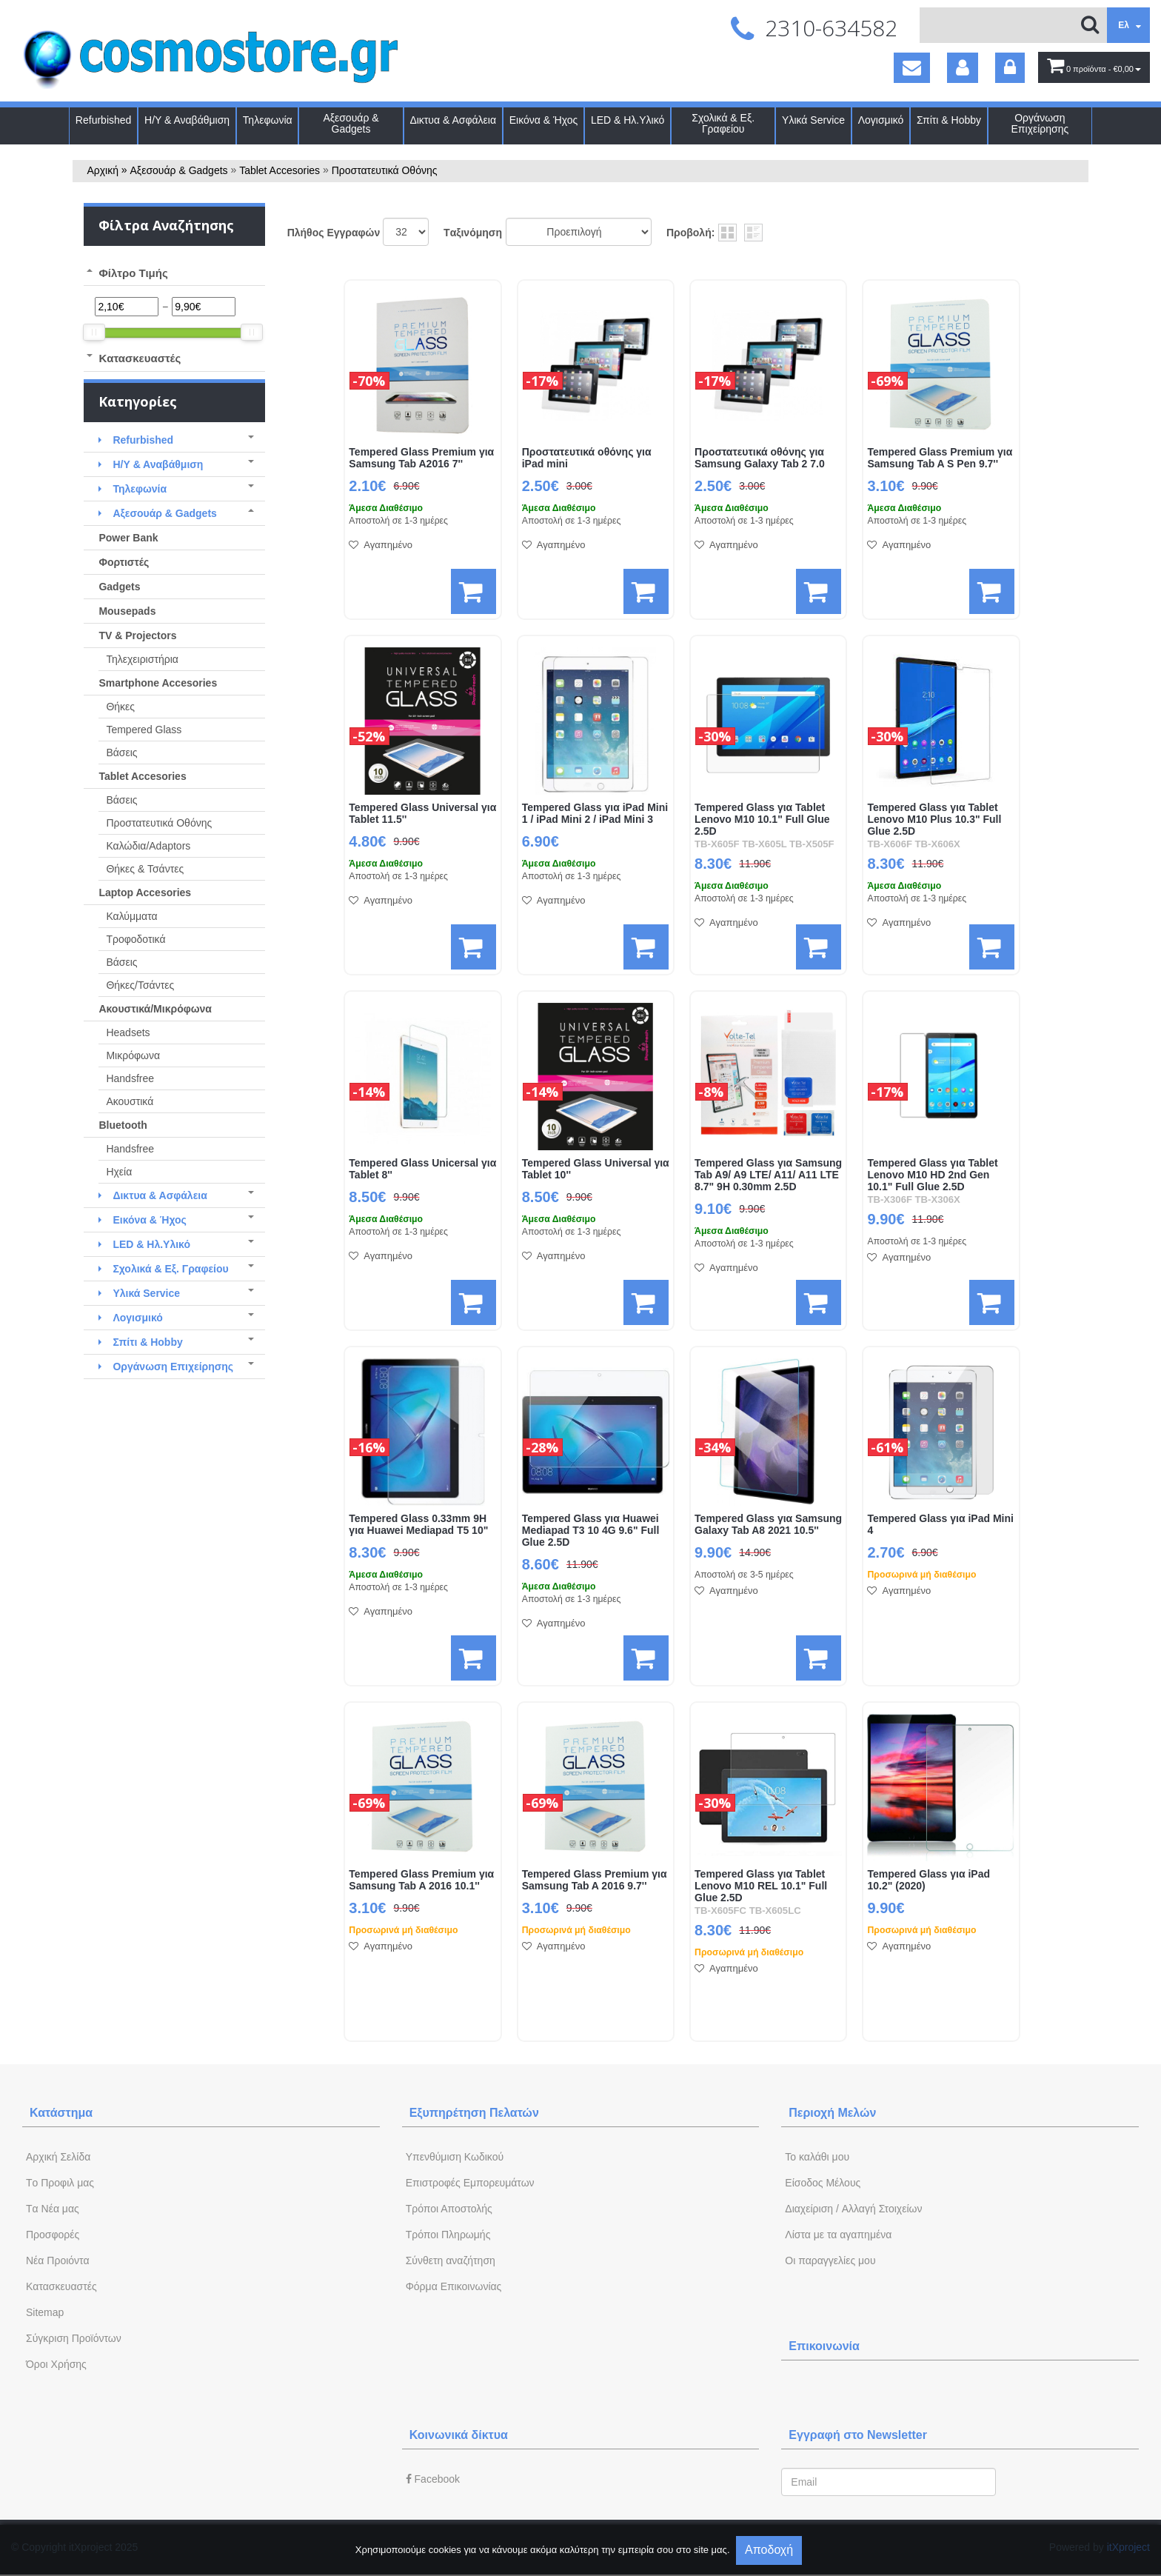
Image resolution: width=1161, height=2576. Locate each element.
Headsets (128, 1032)
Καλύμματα (131, 916)
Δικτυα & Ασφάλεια (452, 120)
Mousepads (126, 611)
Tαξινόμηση (473, 232)
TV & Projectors (137, 635)
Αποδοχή (769, 2549)
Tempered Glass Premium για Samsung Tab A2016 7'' (421, 458)
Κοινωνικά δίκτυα (458, 2435)
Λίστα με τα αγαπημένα (838, 2234)
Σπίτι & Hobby (949, 120)
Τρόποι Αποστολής (449, 2209)
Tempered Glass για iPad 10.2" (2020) (928, 1880)
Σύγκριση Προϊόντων (73, 2338)
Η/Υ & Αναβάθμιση (187, 120)
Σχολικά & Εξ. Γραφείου (723, 124)
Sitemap (45, 2312)
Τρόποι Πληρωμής (448, 2234)
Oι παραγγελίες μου (830, 2260)
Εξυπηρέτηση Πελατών (474, 2112)
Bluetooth (122, 1125)
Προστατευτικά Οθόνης (385, 170)
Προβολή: (690, 232)
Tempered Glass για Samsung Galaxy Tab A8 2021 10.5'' (768, 1524)
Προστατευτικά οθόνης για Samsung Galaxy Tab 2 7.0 (760, 458)
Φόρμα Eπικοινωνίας (454, 2286)
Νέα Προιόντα (58, 2260)
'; (406, 232)
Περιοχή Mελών (832, 2112)
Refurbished (104, 120)
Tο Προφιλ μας (60, 2183)
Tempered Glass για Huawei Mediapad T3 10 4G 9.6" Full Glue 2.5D (591, 1530)
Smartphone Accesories (157, 683)
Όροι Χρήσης (56, 2364)
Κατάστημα (61, 2112)
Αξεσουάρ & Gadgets (350, 124)
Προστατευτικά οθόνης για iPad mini (587, 458)
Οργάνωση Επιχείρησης (1040, 124)
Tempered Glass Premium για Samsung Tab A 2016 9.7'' (594, 1880)
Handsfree (130, 1078)
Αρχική (102, 170)
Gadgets (119, 587)
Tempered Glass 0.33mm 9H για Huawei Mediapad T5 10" (418, 1524)
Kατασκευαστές (61, 2286)
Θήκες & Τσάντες (145, 869)
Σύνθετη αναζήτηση (450, 2260)
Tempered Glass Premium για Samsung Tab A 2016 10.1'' (421, 1880)
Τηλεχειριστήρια (142, 659)
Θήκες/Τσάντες (140, 985)
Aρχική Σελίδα (58, 2157)
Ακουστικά (129, 1101)
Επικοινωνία (824, 2346)
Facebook (433, 2479)
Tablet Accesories (279, 170)
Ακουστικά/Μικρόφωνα (155, 1009)
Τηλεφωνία (267, 120)
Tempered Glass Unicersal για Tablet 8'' (422, 1169)
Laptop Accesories (144, 892)
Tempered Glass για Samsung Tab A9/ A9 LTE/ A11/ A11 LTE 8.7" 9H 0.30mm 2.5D (768, 1175)
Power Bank (128, 538)
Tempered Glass (143, 729)
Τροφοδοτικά (135, 939)
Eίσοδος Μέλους (822, 2183)
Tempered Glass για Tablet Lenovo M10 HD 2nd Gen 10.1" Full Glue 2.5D (932, 1175)
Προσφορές (52, 2234)
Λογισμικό (881, 120)
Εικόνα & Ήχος (543, 120)
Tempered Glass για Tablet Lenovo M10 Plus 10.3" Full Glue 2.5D (934, 819)
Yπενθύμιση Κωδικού (454, 2157)
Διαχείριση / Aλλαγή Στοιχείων (853, 2209)
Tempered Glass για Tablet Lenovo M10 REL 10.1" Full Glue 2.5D (761, 1886)
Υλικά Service (813, 120)
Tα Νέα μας (52, 2209)
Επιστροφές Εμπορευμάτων (470, 2183)
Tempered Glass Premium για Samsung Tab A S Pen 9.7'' (939, 458)
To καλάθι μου (817, 2157)
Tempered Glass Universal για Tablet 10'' (595, 1169)
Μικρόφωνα (133, 1055)
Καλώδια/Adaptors (148, 846)
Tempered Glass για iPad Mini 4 (940, 1524)
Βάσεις (121, 752)
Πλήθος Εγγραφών (334, 232)
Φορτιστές (123, 562)
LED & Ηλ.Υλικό (627, 120)
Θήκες (120, 707)
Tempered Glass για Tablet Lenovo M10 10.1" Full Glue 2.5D (762, 819)
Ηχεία (119, 1172)
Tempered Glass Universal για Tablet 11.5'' (422, 813)
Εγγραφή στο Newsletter (858, 2435)
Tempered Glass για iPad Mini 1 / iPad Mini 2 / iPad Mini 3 (595, 813)
